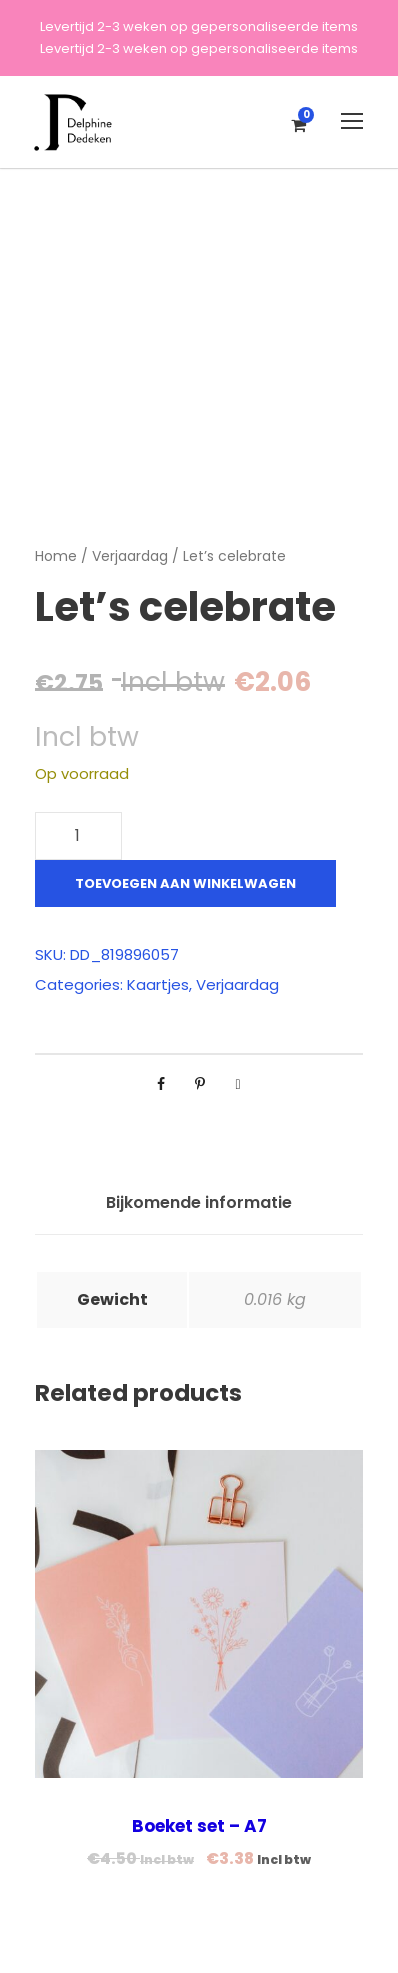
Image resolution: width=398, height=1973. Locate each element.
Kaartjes (158, 984)
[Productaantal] (78, 836)
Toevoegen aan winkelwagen (185, 883)
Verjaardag (130, 556)
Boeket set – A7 (199, 1826)
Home (56, 556)
